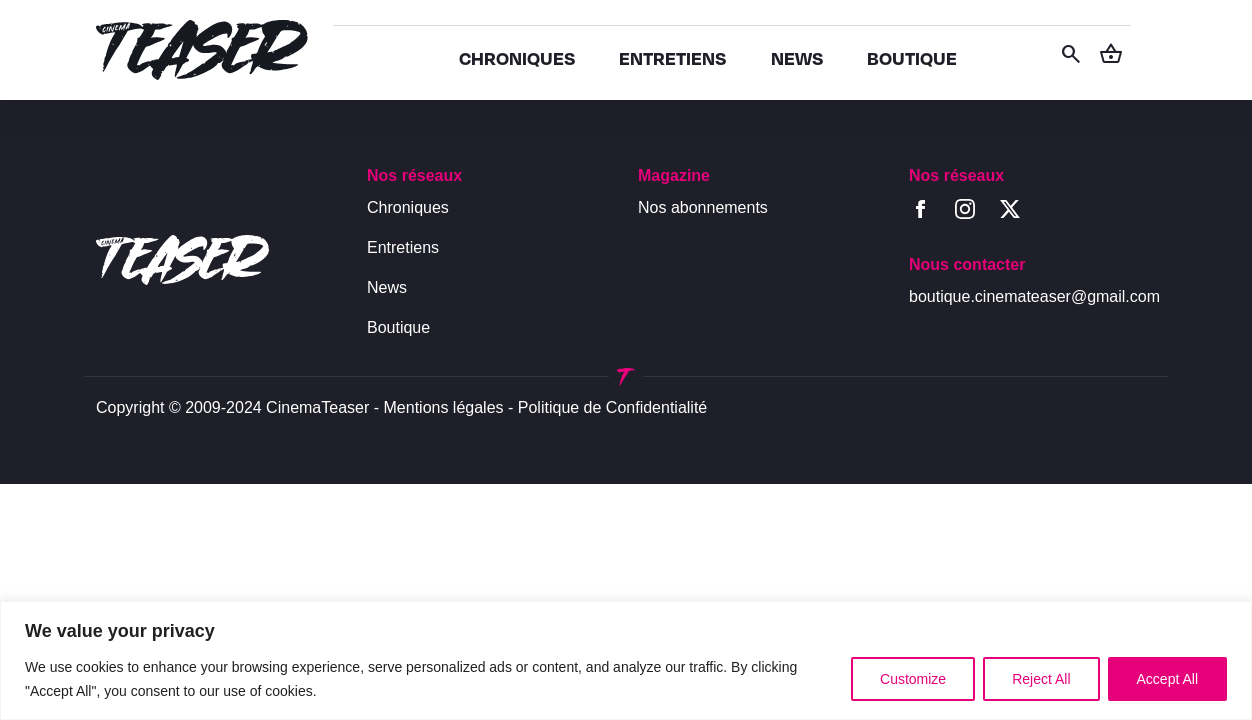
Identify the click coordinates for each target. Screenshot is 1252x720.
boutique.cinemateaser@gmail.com (1034, 296)
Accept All (1167, 679)
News (387, 287)
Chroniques (408, 207)
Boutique (398, 327)
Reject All (1041, 679)
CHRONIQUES (517, 57)
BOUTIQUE (912, 57)
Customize (913, 679)
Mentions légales (444, 407)
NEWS (797, 57)
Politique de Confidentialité (612, 407)
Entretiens (403, 247)
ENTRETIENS (672, 57)
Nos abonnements (703, 207)
